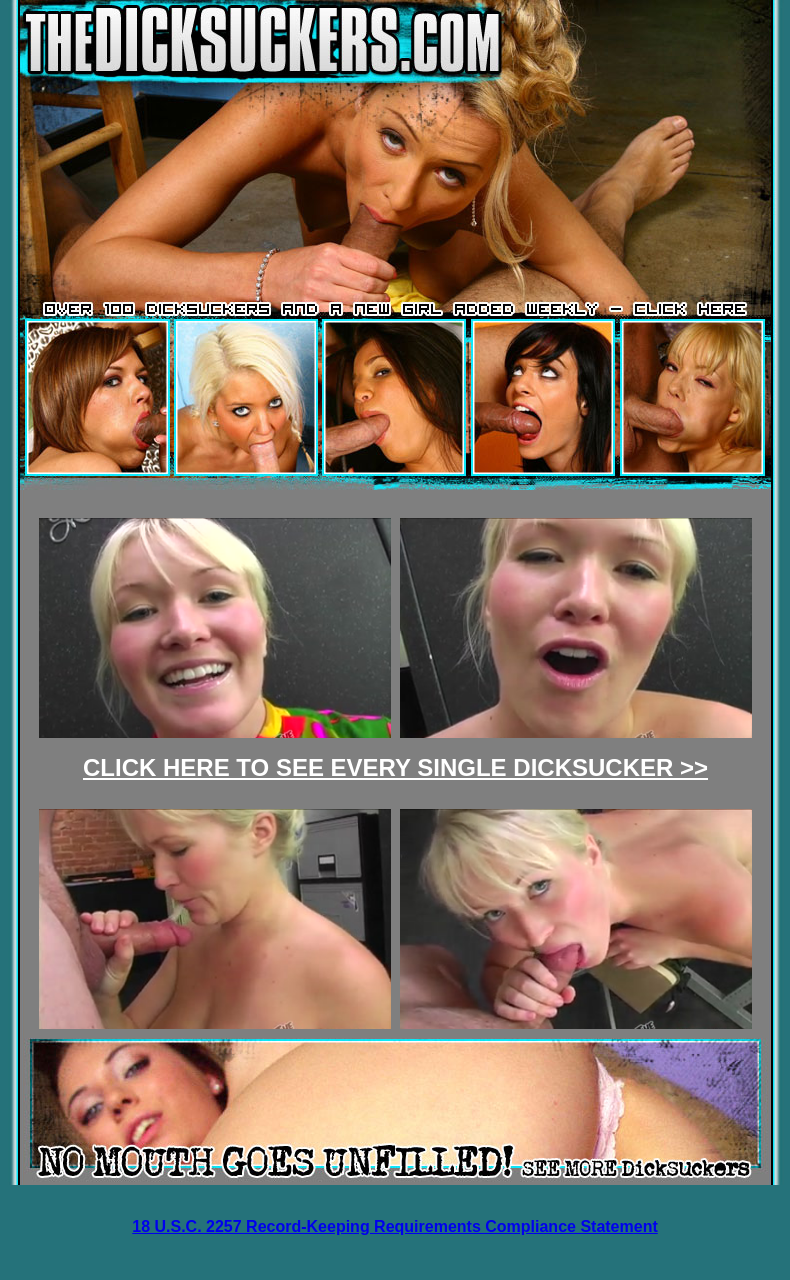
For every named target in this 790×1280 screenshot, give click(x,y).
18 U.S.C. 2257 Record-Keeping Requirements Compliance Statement (394, 1226)
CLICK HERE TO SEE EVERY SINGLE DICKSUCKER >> (395, 767)
